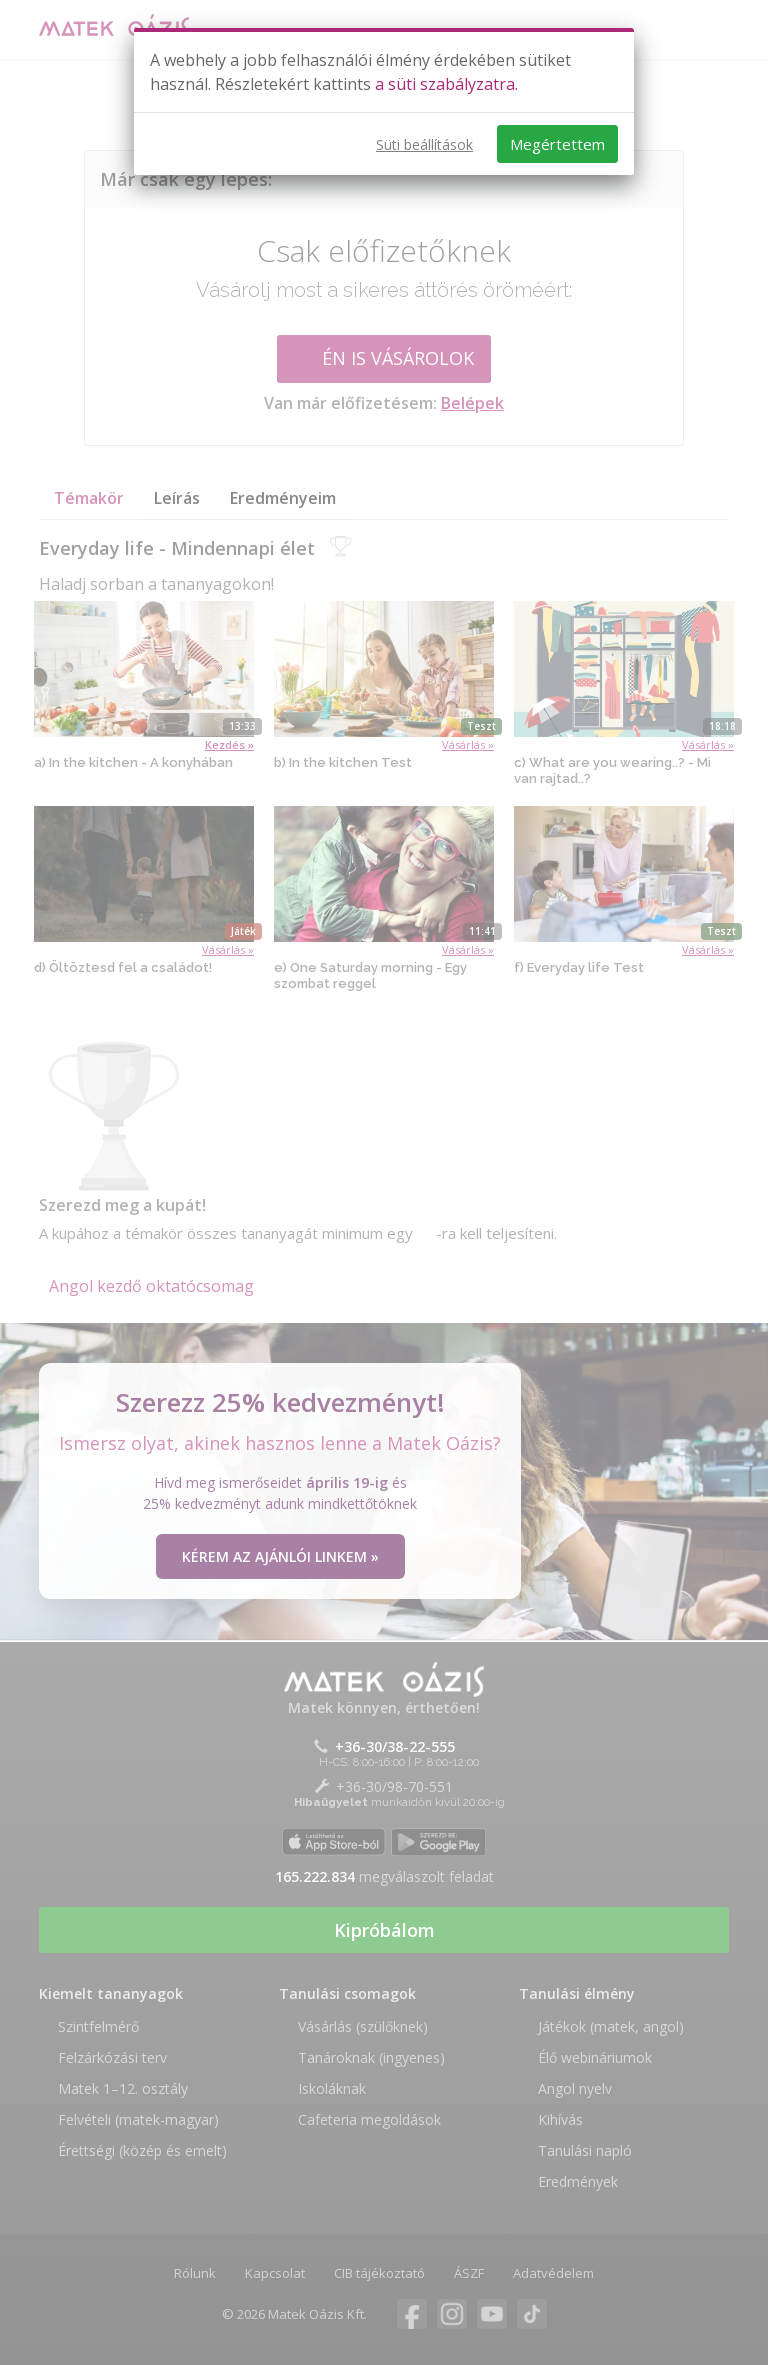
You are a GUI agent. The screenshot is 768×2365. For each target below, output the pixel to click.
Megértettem (557, 144)
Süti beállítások (424, 144)
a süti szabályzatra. (446, 84)
